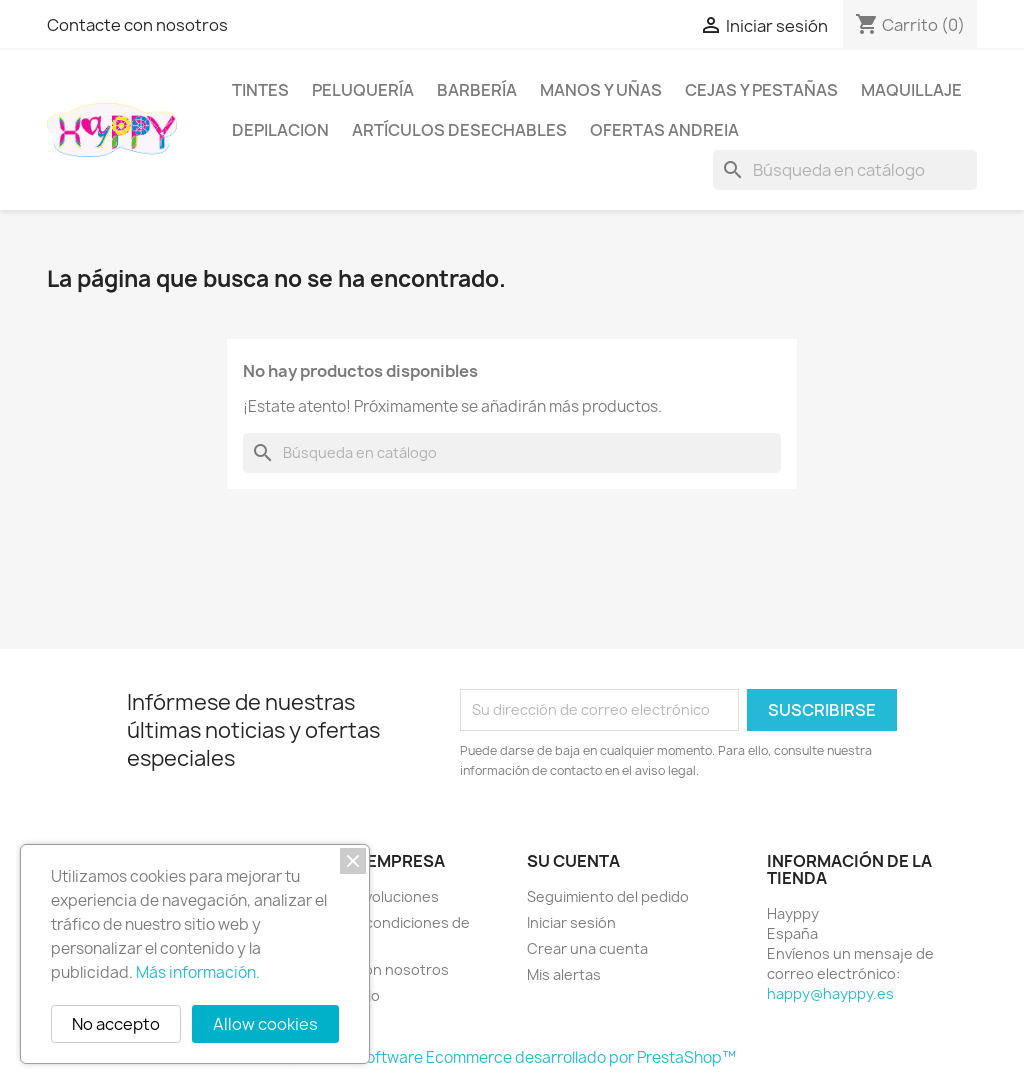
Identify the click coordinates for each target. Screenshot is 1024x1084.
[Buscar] (845, 170)
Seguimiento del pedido (608, 896)
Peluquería (363, 90)
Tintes (260, 90)
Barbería (477, 90)
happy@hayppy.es (830, 993)
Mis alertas (564, 974)
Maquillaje (911, 90)
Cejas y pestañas (761, 90)
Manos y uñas (601, 90)
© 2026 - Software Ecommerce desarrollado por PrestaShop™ (512, 1057)
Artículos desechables (459, 130)
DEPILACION (280, 130)
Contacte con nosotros (137, 25)
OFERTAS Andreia (664, 130)
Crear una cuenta (587, 948)
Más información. (198, 972)
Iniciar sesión (571, 922)
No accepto (116, 1024)
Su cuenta (573, 861)
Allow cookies (265, 1024)
